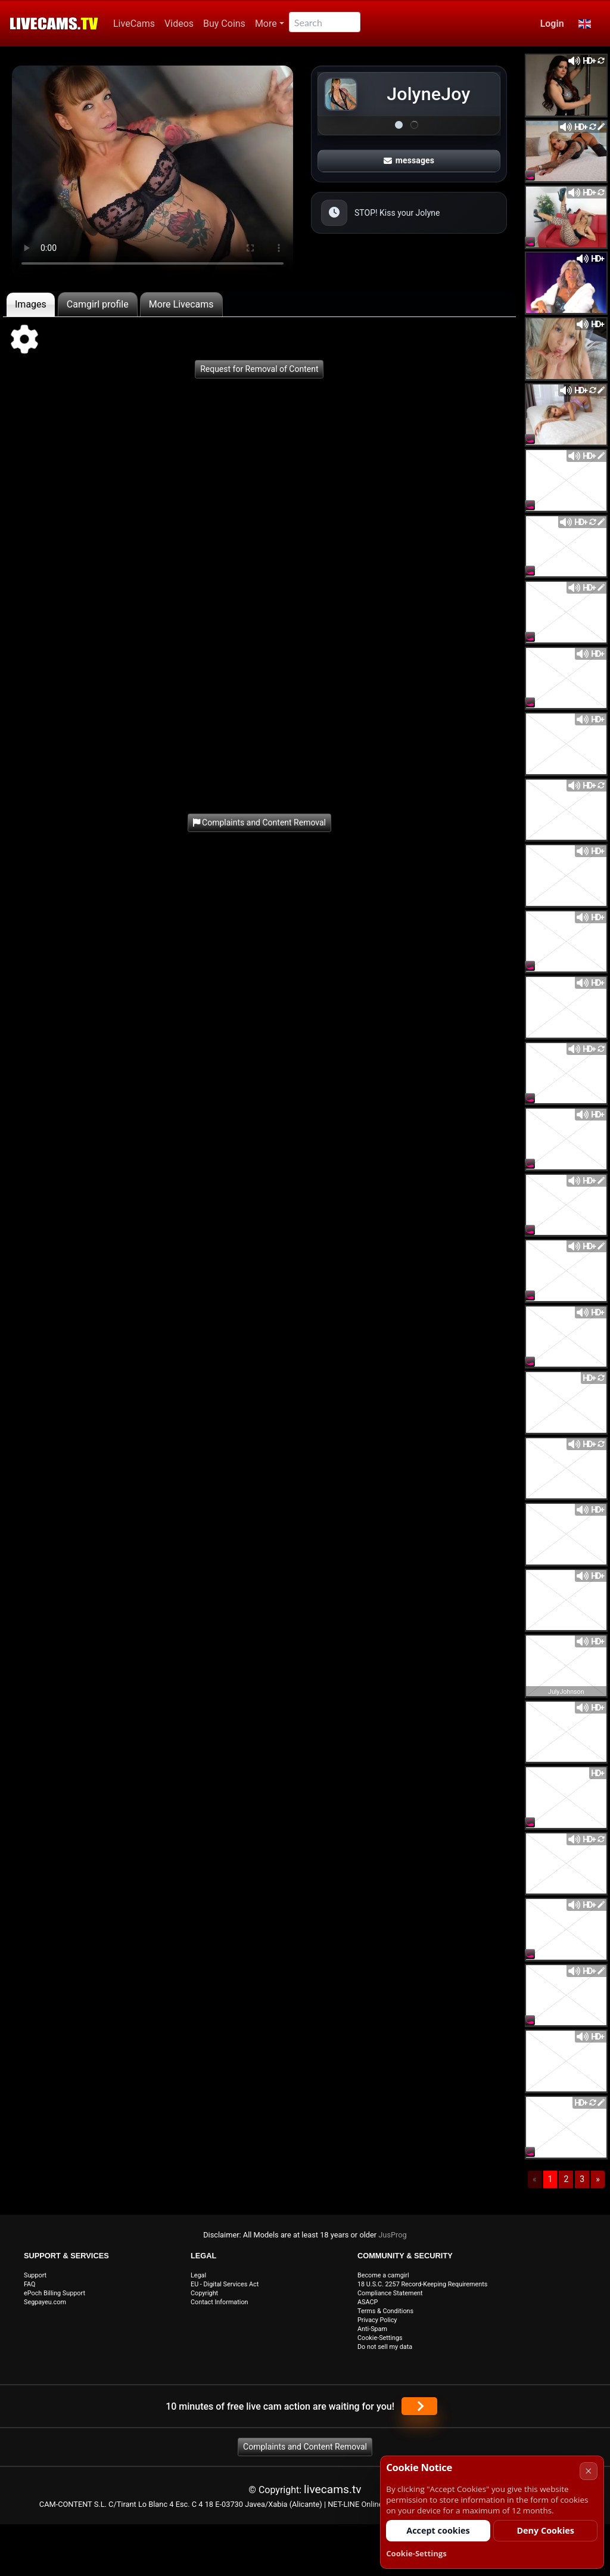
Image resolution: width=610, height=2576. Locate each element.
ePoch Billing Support (54, 2293)
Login (552, 23)
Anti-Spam (372, 2329)
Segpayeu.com (45, 2302)
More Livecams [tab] (181, 304)
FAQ (30, 2284)
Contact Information (219, 2302)
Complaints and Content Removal (305, 2446)
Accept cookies (438, 2530)
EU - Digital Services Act (225, 2284)
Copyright (204, 2293)
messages (409, 160)
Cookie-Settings (380, 2338)
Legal (198, 2275)
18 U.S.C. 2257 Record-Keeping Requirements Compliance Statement (422, 2288)
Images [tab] (30, 304)
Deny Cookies (545, 2530)
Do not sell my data (384, 2347)
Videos (179, 23)
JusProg (392, 2234)
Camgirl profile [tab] (98, 304)
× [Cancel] (588, 2471)
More (266, 23)
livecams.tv (333, 2489)
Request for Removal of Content (259, 369)
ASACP (367, 2302)
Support (35, 2275)
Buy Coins (224, 23)
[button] (585, 24)
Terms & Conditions (385, 2311)
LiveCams (134, 23)
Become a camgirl (383, 2275)
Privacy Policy (377, 2320)
